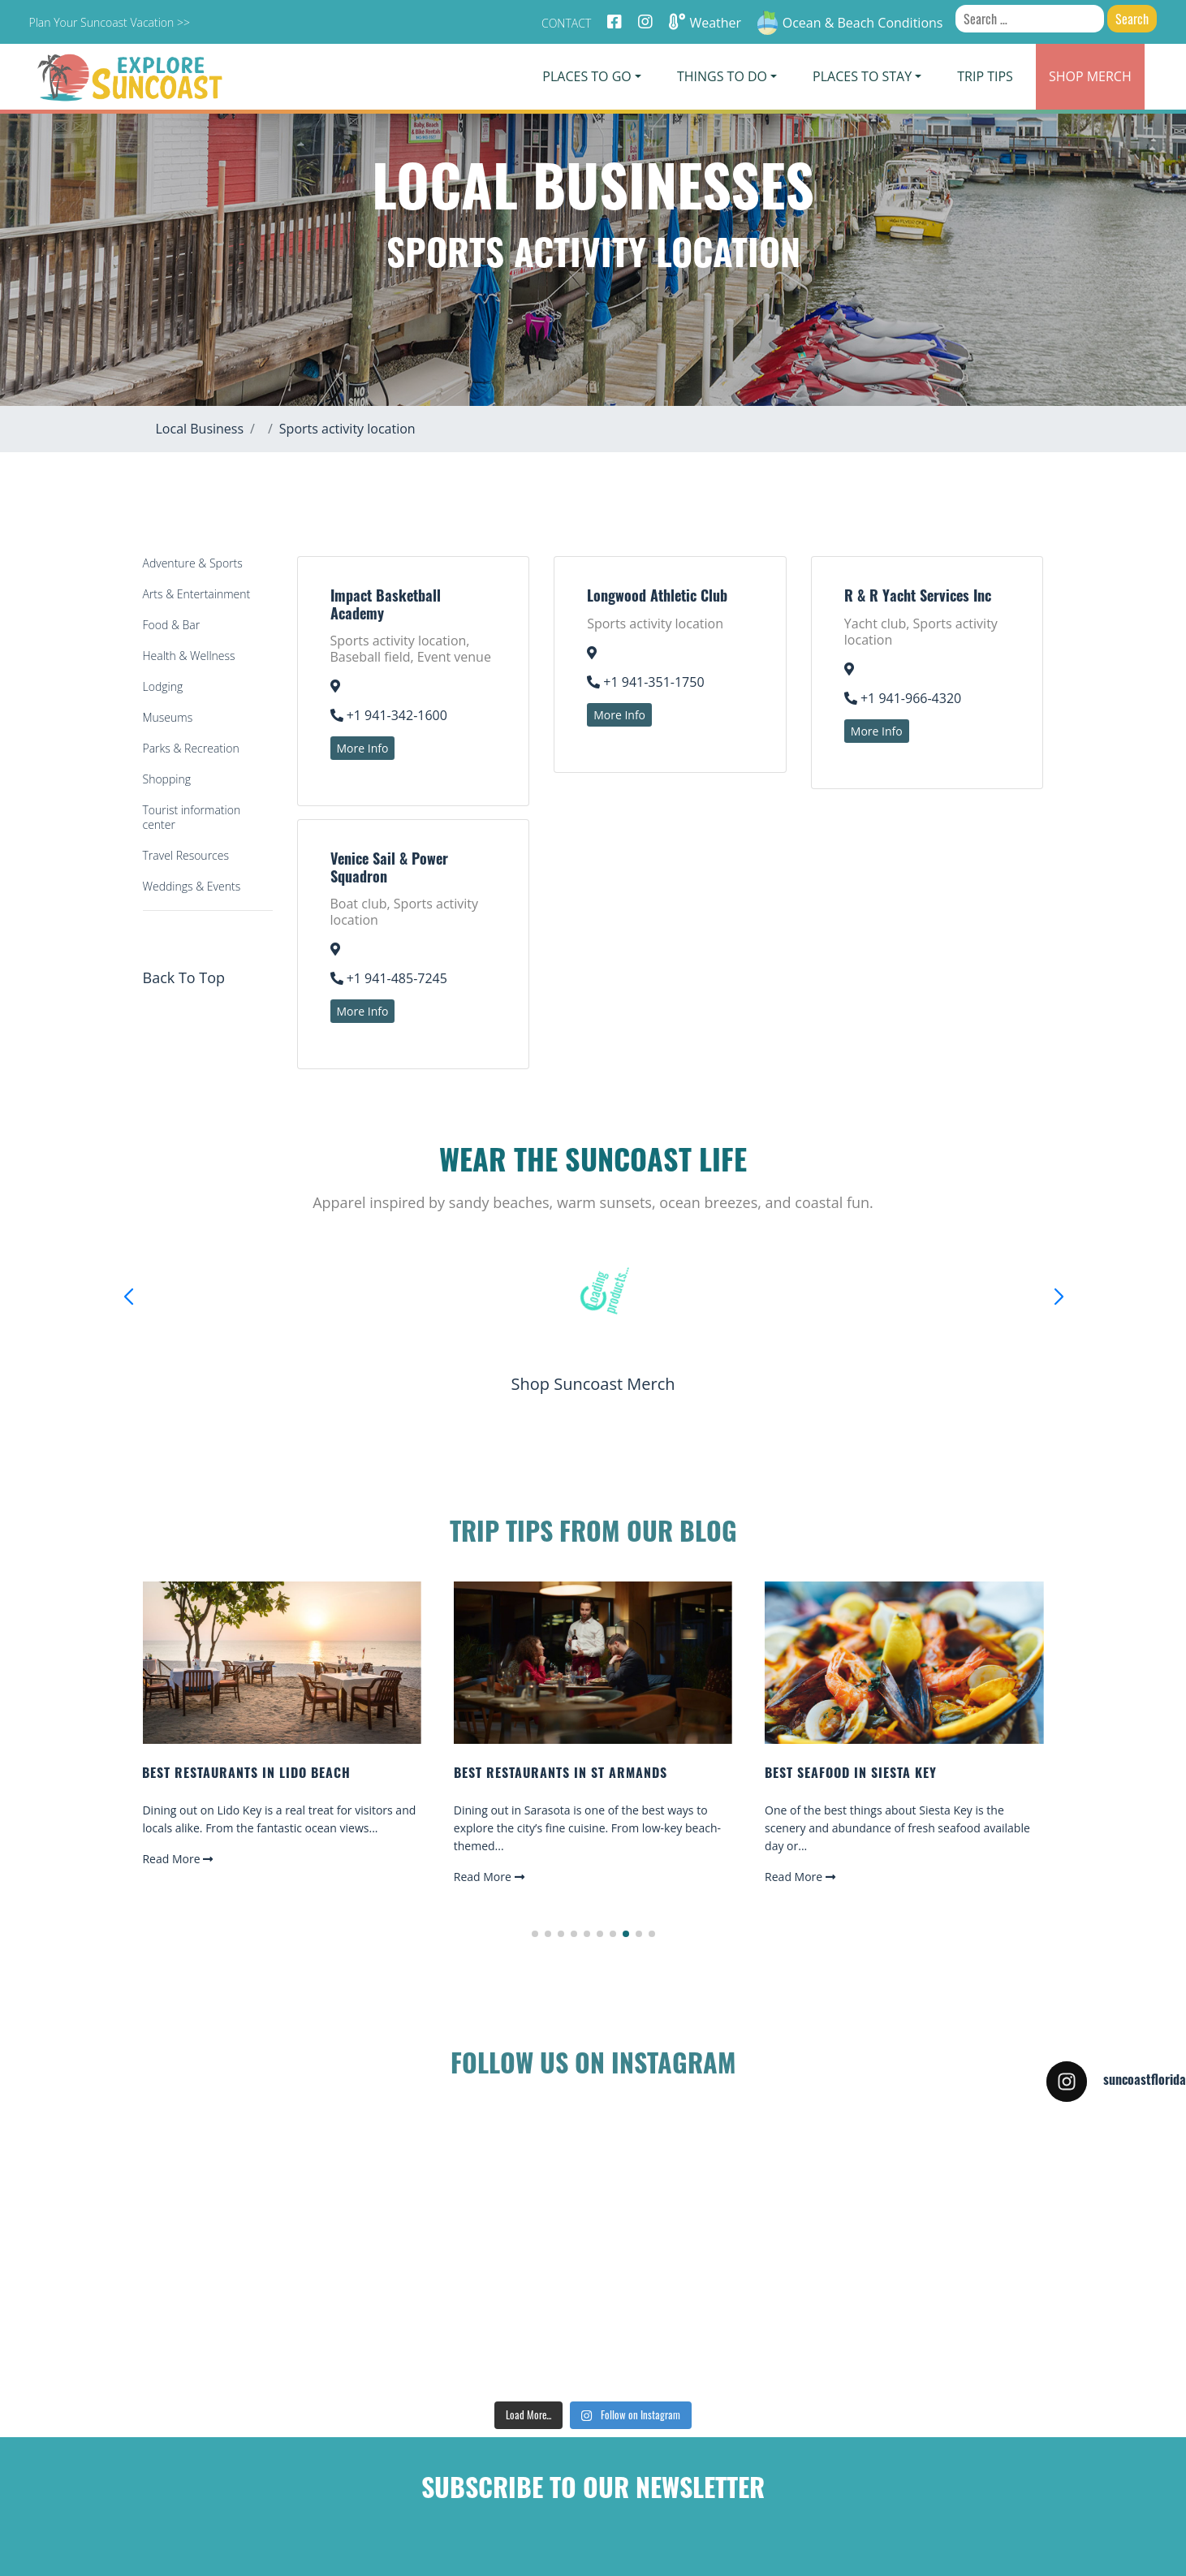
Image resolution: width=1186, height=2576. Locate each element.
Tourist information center (192, 817)
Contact (566, 23)
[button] (535, 1934)
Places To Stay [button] (862, 76)
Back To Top (184, 977)
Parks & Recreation (191, 748)
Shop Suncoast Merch (593, 1384)
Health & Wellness (189, 655)
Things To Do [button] (722, 76)
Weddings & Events (192, 886)
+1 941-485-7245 (388, 978)
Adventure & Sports (193, 563)
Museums (168, 717)
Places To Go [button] (586, 76)
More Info (363, 748)
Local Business (200, 429)
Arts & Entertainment (197, 594)
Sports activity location (347, 429)
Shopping (167, 779)
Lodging (163, 686)
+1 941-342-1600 (388, 715)
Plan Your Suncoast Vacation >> (108, 22)
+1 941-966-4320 (902, 698)
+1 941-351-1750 (645, 682)
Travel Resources (186, 855)
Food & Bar (172, 624)
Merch (1090, 76)
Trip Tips (985, 76)
